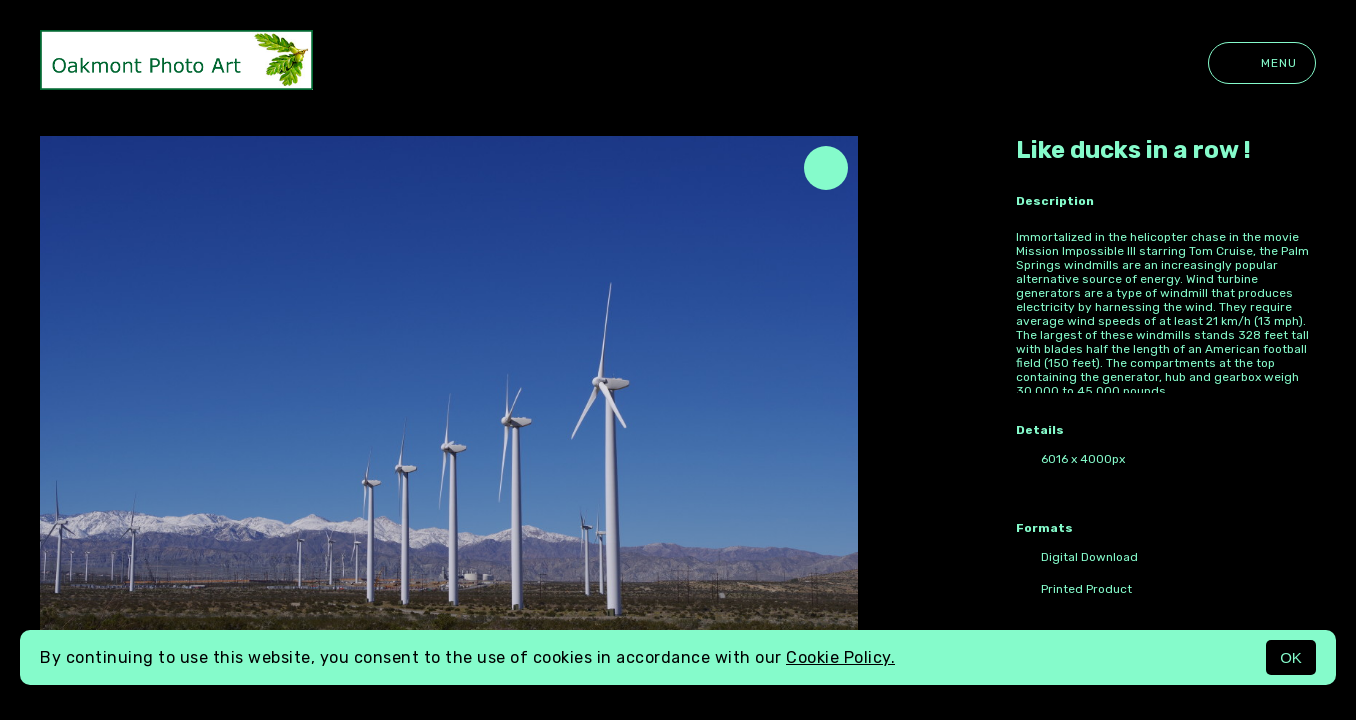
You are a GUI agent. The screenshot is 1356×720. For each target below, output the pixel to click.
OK (1291, 657)
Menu (1262, 63)
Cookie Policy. (840, 657)
